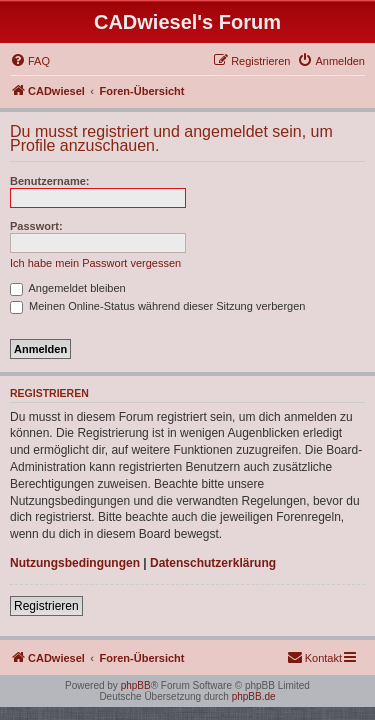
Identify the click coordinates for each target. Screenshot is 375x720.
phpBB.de (254, 696)
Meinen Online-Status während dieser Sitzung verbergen (157, 306)
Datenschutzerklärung (213, 563)
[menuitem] (30, 61)
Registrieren (46, 606)
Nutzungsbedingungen (75, 563)
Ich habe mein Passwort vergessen (95, 263)
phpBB (136, 685)
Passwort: (36, 226)
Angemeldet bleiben (68, 288)
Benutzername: (49, 181)
